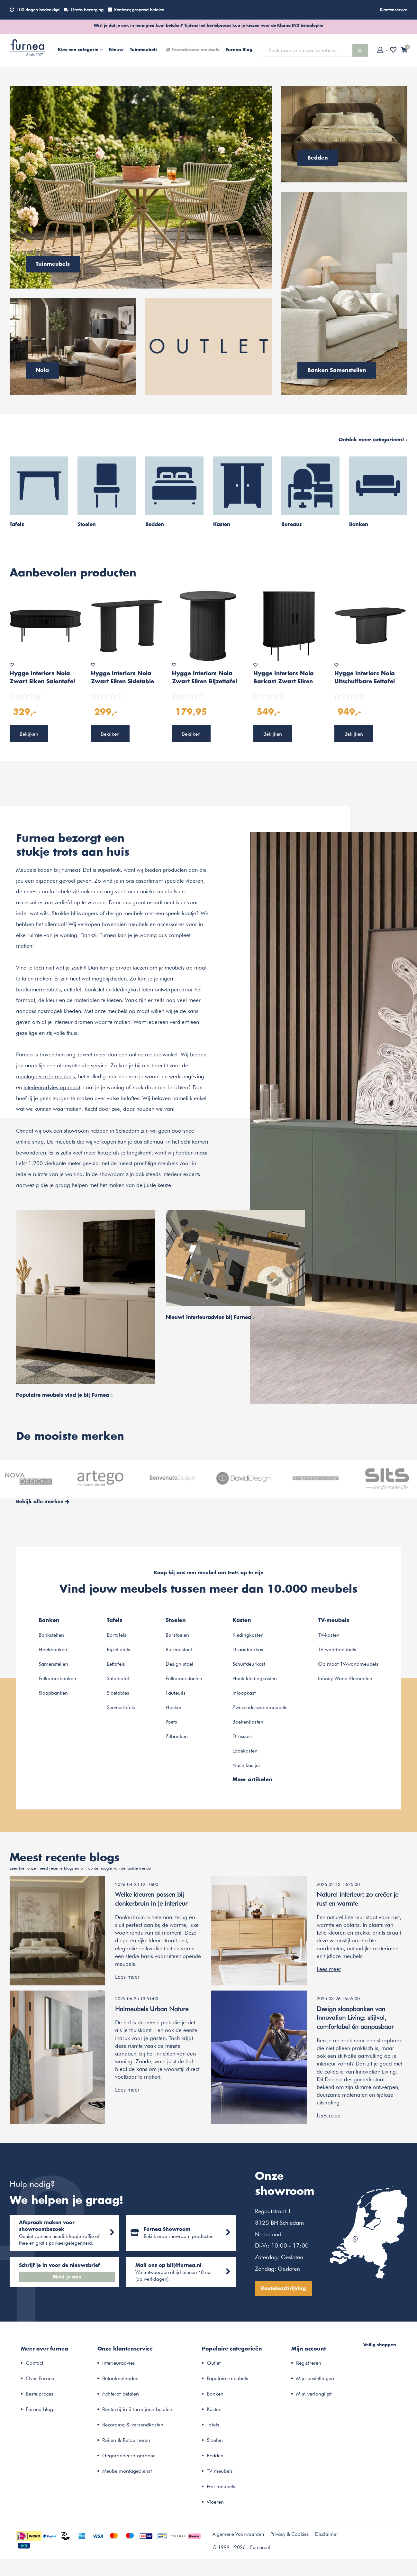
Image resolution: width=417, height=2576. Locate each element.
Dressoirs (243, 1737)
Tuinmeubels (144, 50)
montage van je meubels (45, 1077)
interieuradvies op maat (51, 1088)
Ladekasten (245, 1751)
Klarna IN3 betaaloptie (300, 25)
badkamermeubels (38, 990)
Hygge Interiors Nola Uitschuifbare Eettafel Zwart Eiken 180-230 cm (365, 678)
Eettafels (116, 1664)
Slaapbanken (53, 1693)
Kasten (214, 2413)
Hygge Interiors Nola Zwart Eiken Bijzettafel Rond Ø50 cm (204, 678)
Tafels (213, 2428)
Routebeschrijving (291, 2290)
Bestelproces (39, 2397)
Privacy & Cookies (289, 2538)
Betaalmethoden (120, 2382)
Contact (34, 2366)
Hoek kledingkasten (254, 1679)
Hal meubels (221, 2490)
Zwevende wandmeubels (259, 1708)
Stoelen (215, 2444)
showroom (76, 1131)
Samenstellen (53, 1664)
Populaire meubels (227, 2382)
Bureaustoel (179, 1650)
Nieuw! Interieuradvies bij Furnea (210, 1318)
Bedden (215, 2459)
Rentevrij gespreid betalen (139, 9)
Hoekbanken (53, 1650)
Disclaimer (326, 2538)
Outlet (214, 2366)
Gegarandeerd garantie (129, 2459)
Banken (215, 2397)
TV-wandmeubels (337, 1650)
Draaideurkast (248, 1650)
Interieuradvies (118, 2366)
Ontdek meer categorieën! (373, 439)
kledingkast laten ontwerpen (146, 990)
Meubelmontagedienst (127, 2474)
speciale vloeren (183, 881)
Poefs (171, 1722)
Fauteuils (176, 1693)
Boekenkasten (247, 1722)
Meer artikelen (252, 1780)
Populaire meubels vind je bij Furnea (64, 1396)
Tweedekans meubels (195, 50)
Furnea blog (39, 2413)
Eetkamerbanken (57, 1679)
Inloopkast (244, 1693)
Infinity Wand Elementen (345, 1679)
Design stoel (179, 1664)
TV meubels (220, 2474)
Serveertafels (121, 1708)
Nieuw (116, 50)
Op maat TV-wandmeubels (348, 1664)
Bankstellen (51, 1636)
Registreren (308, 2366)
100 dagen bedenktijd (37, 9)
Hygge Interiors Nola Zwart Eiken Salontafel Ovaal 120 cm (42, 678)
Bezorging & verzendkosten (132, 2428)
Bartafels (116, 1636)
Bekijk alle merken (42, 1502)
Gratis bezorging (87, 9)
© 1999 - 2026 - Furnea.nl (241, 2551)
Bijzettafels (118, 1650)
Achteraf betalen (120, 2397)
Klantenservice (393, 9)
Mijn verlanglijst (313, 2397)
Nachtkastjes (246, 1766)
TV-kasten (329, 1636)
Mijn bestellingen (315, 2382)
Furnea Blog (239, 50)
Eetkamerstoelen (184, 1679)
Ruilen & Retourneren (126, 2444)
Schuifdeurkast (248, 1664)
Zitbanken (177, 1737)
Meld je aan (67, 2279)
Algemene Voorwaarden (238, 2538)
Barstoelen (177, 1636)
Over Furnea (40, 2382)
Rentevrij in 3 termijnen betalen (137, 2413)
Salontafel (118, 1679)
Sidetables (118, 1693)
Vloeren (215, 2505)
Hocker (174, 1708)
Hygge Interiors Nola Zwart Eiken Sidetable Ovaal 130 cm (122, 678)
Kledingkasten (248, 1636)
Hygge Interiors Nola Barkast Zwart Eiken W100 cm (283, 678)
